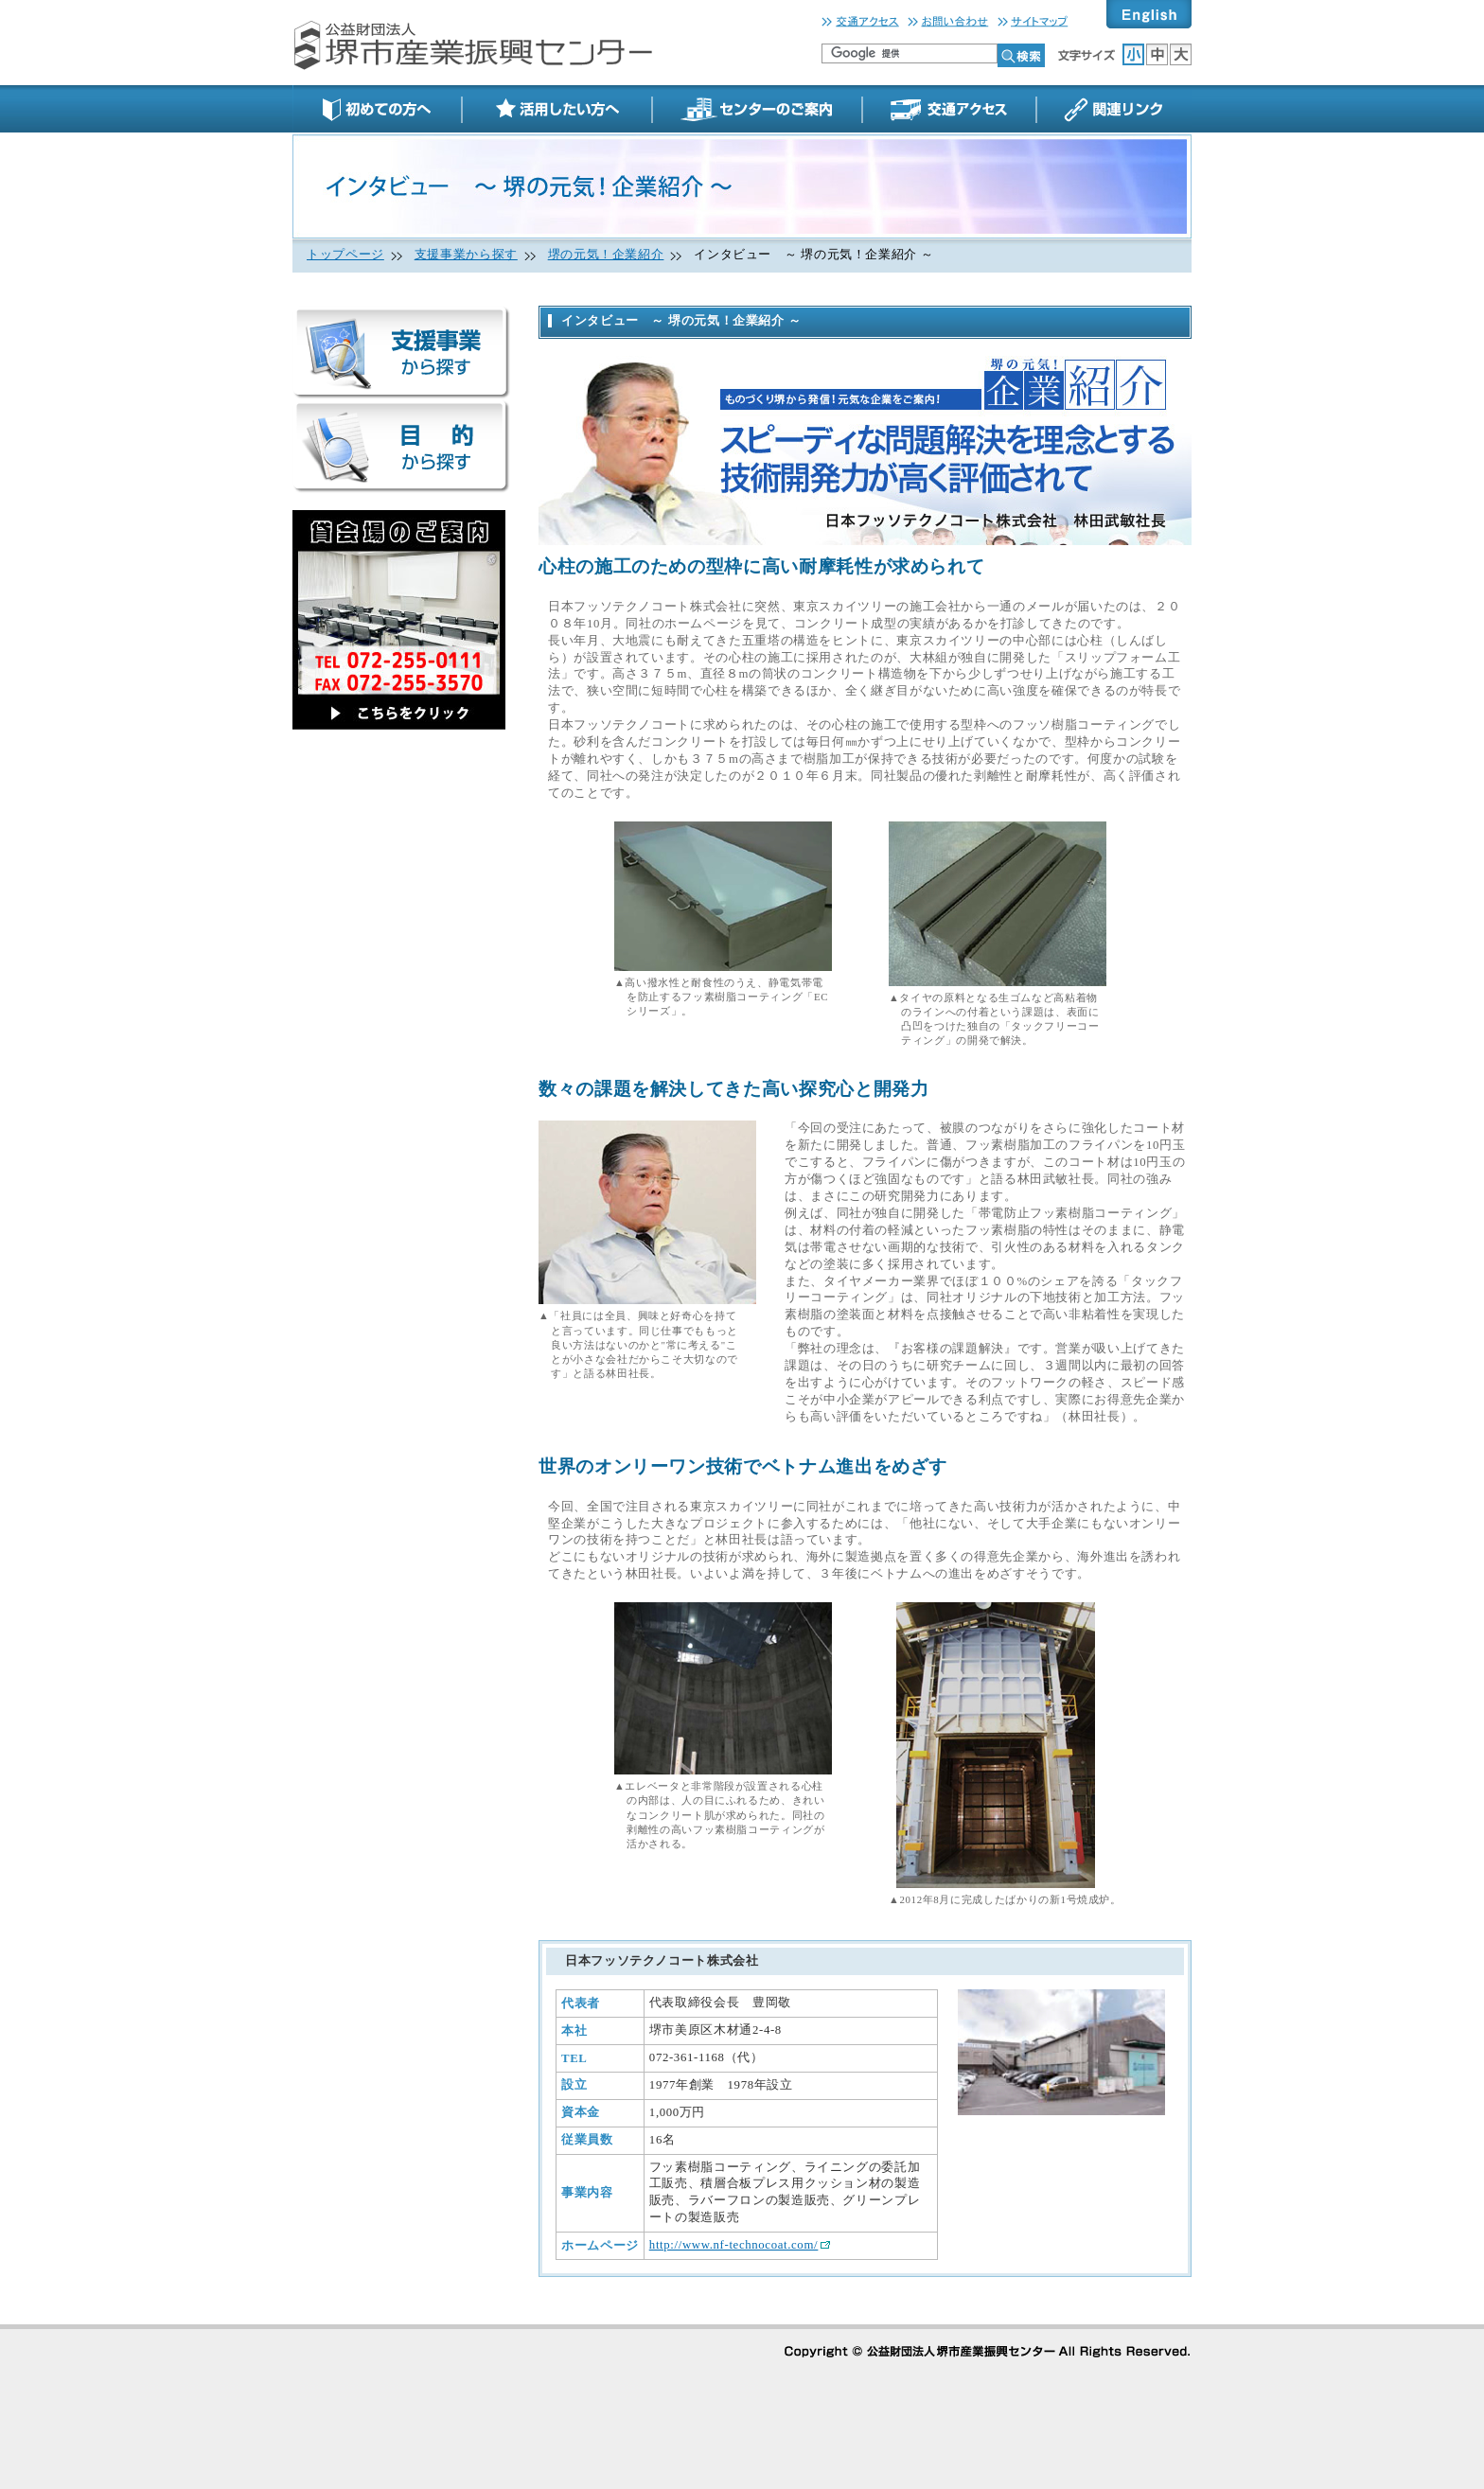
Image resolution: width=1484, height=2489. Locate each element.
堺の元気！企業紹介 (606, 254)
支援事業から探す (466, 254)
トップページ (345, 254)
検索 (1021, 55)
